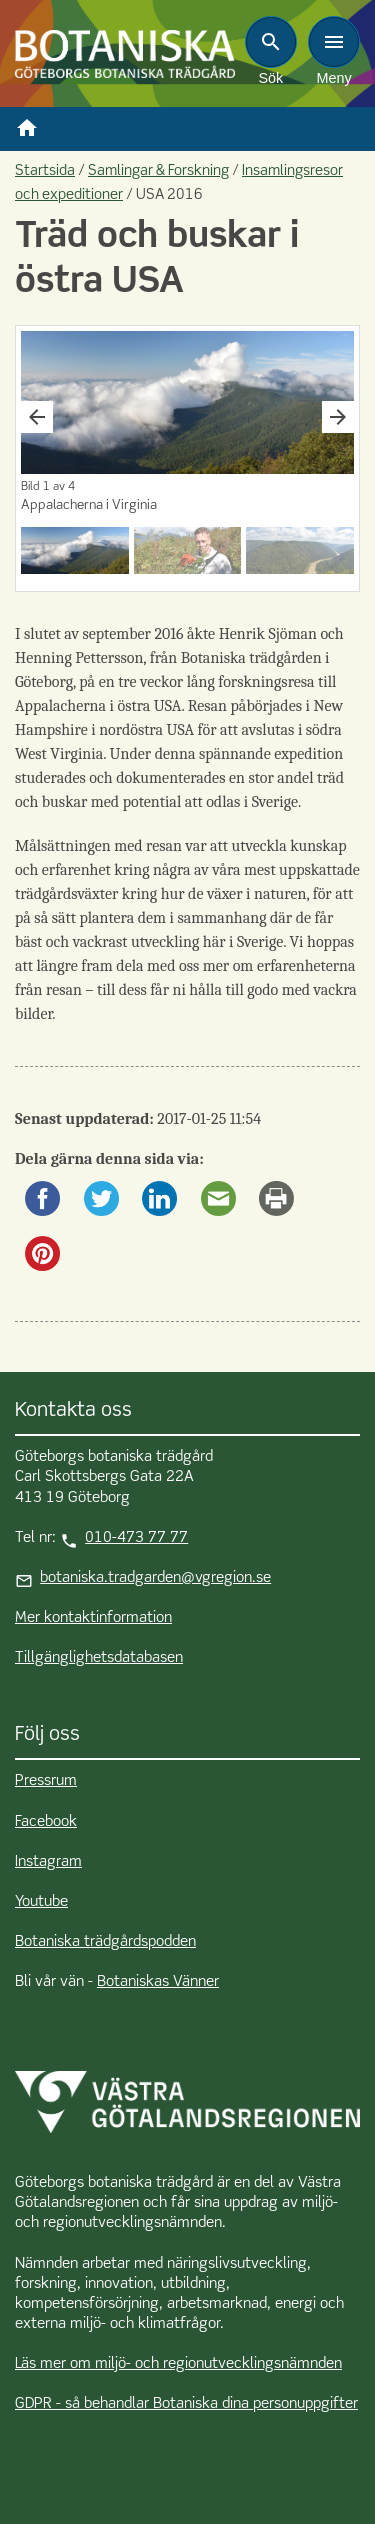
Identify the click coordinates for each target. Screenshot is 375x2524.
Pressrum (46, 1781)
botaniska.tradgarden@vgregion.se (155, 1578)
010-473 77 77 (136, 1538)
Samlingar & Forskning (158, 171)
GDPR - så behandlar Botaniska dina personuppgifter (186, 2404)
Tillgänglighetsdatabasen (99, 1658)
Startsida (45, 171)
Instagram (48, 1862)
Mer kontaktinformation (93, 1618)
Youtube (41, 1902)
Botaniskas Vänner (158, 1982)
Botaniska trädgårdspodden (105, 1942)
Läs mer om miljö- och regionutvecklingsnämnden (178, 2364)
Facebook (46, 1822)
